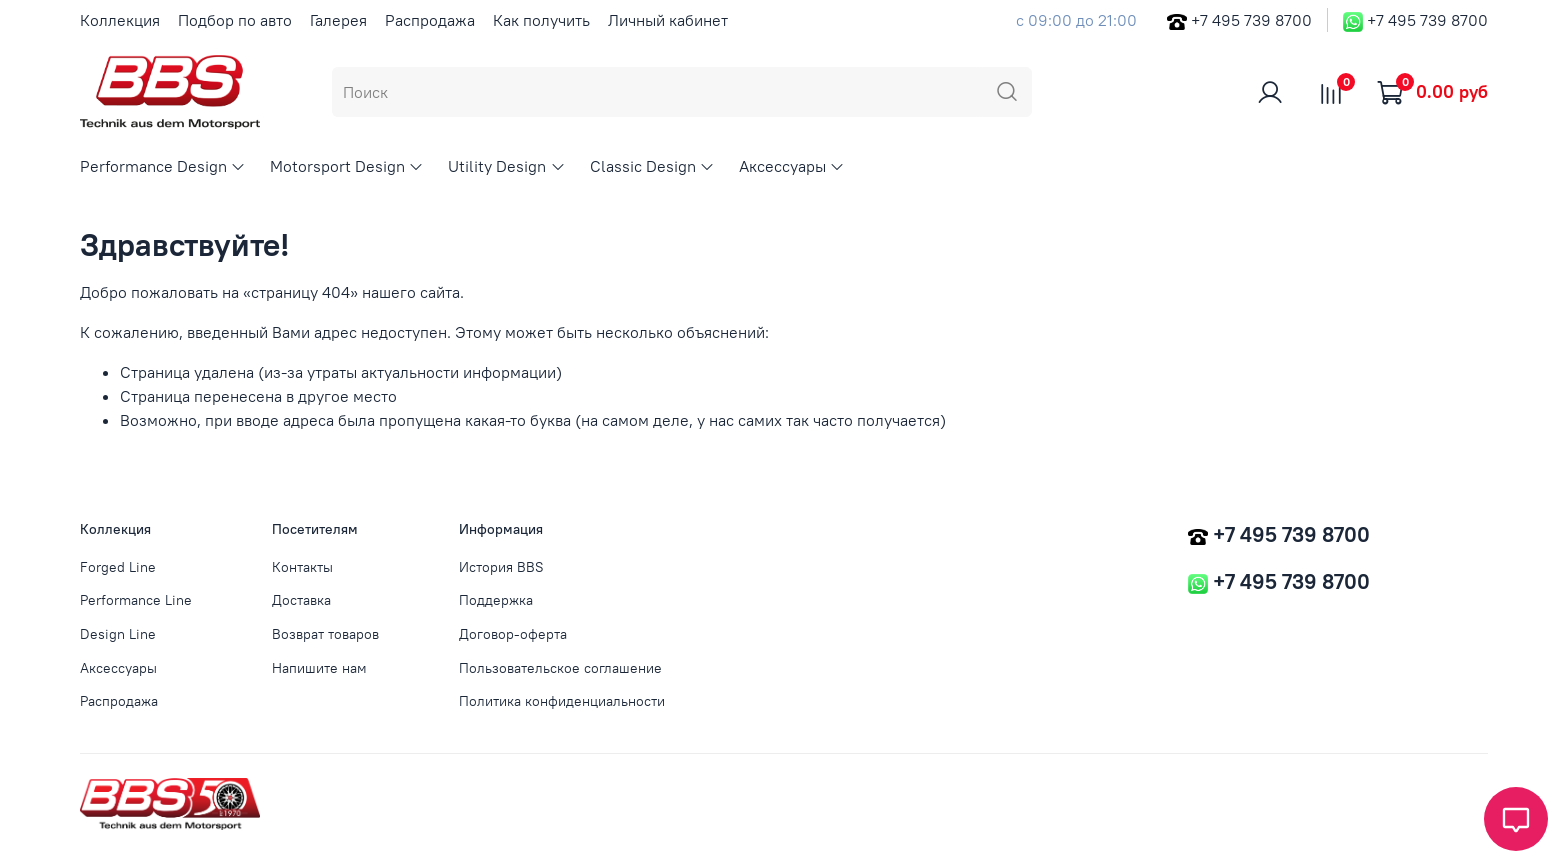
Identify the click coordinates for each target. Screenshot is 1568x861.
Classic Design (652, 166)
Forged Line (118, 567)
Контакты (302, 567)
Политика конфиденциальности (562, 701)
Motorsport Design (347, 166)
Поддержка (496, 600)
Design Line (118, 634)
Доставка (301, 600)
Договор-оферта (513, 634)
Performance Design (163, 166)
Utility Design (506, 166)
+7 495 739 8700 (1251, 20)
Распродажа (430, 20)
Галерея (338, 20)
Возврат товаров (325, 634)
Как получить (541, 20)
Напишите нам (319, 668)
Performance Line (136, 600)
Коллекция (120, 20)
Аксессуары (792, 166)
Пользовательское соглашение (560, 668)
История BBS (501, 567)
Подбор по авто (235, 20)
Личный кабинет (668, 20)
